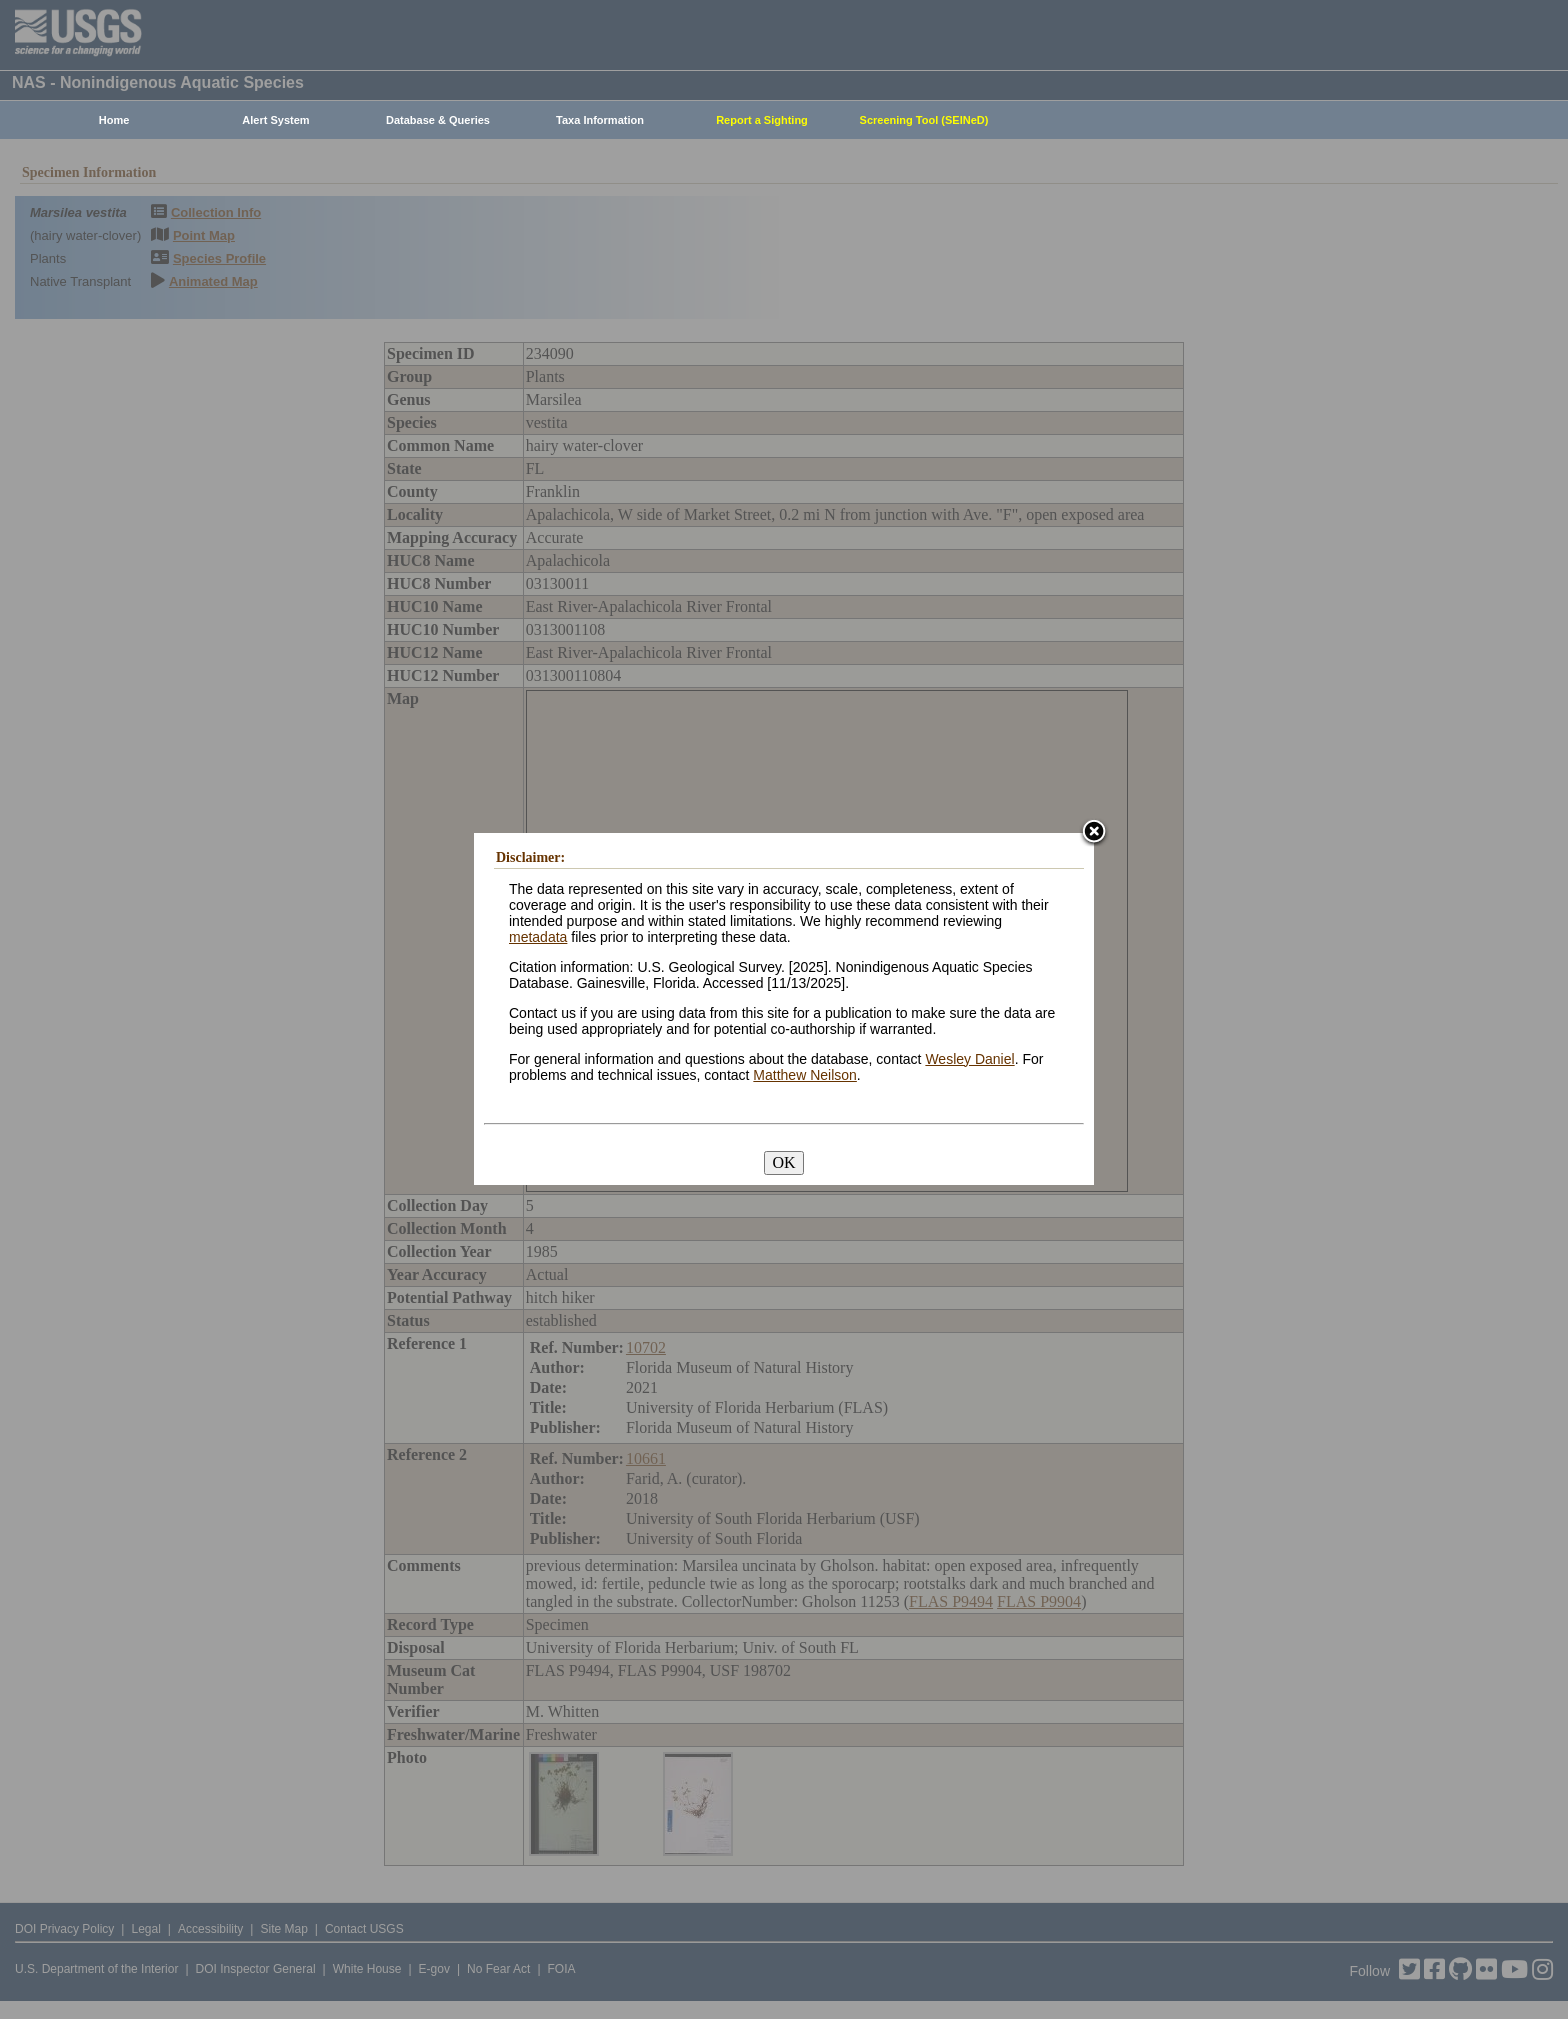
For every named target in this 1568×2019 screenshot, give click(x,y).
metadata (538, 937)
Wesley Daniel (969, 1059)
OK (783, 1162)
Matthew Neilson (805, 1075)
